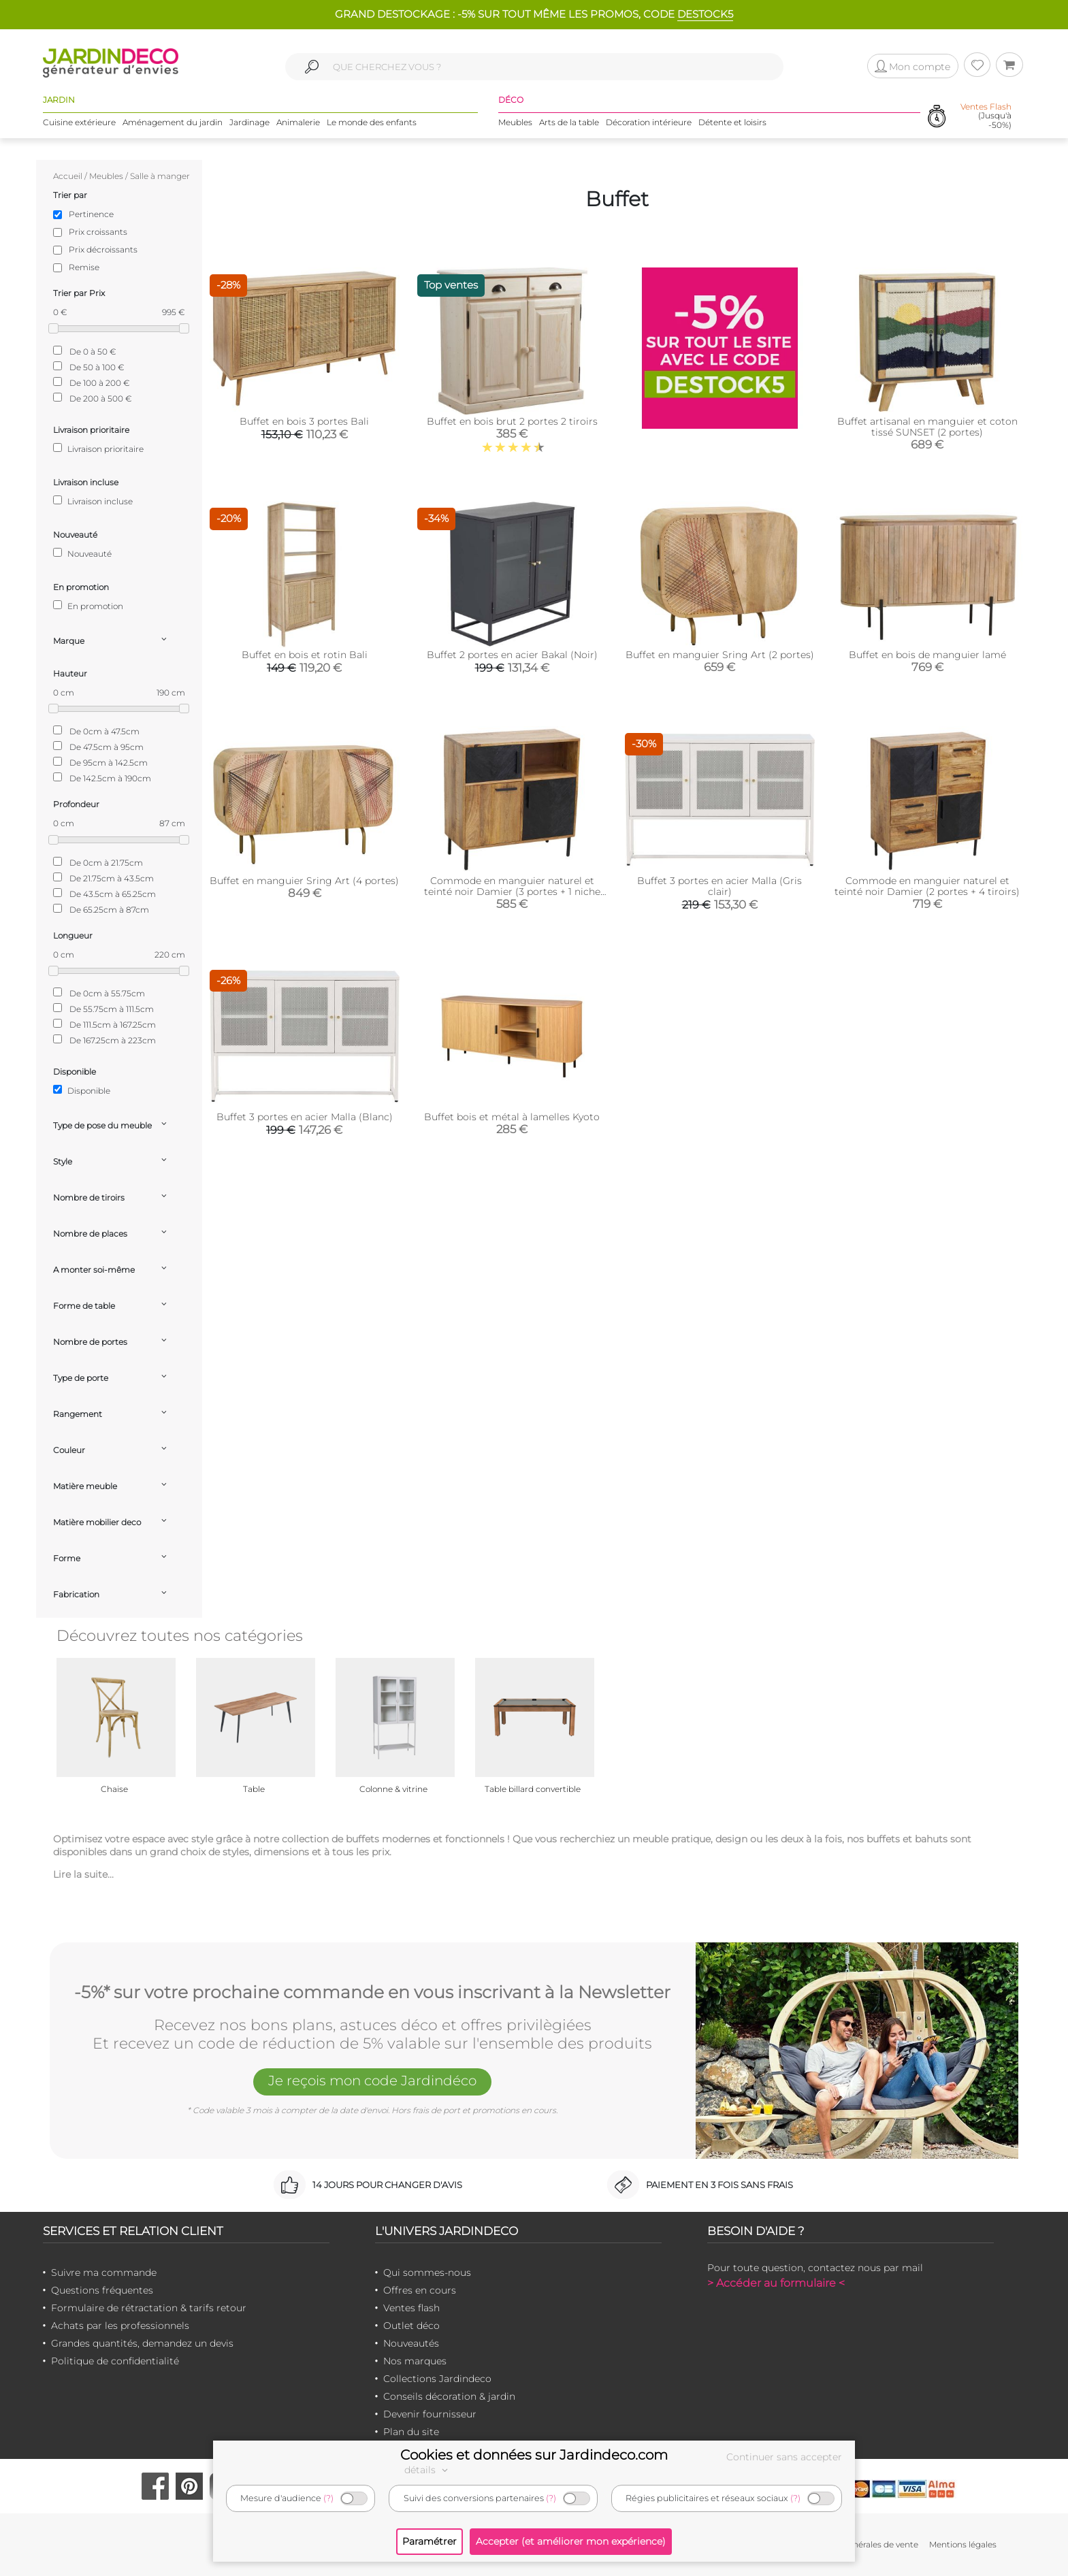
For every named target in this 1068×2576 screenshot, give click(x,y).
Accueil (67, 176)
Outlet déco (411, 2325)
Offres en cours (419, 2290)
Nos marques (415, 2361)
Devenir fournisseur (429, 2414)
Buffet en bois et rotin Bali (305, 655)
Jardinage (249, 122)
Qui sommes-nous (427, 2272)
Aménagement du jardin (173, 122)
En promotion (88, 605)
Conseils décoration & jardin (449, 2396)
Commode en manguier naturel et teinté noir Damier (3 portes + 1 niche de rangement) (512, 892)
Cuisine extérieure (79, 122)
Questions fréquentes (102, 2290)
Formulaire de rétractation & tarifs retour (148, 2308)
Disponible (81, 1090)
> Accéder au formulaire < (776, 2283)
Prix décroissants (103, 249)
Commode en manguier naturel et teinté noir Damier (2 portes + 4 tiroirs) (927, 886)
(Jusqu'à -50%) (986, 115)
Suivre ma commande (104, 2272)
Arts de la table (569, 122)
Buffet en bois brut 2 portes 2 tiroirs (512, 421)
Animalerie (298, 122)
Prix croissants (98, 232)
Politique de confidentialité (115, 2361)
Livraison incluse (93, 500)
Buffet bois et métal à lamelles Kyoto (512, 1117)
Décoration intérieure (649, 122)
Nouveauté (82, 553)
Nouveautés (411, 2343)
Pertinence (91, 214)
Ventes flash (411, 2308)
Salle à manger (160, 176)
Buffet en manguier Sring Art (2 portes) (720, 655)
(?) (328, 2498)
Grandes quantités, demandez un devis (142, 2343)
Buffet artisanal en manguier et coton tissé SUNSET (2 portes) (927, 426)
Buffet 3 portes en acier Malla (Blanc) (304, 1117)
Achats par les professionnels (120, 2325)
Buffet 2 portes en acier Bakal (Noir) (512, 655)
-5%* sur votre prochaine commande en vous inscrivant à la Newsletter (372, 1992)
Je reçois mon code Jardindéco (372, 2080)
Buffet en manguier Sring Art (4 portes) (304, 881)
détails (428, 2470)
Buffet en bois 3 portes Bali (304, 421)
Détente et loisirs (732, 122)
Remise (84, 267)
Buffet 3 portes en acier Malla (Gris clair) (719, 886)
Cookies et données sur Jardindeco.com (534, 2455)
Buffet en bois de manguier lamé (927, 655)
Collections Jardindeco (437, 2379)
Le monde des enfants (372, 122)
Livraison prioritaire (98, 448)
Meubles (515, 122)
